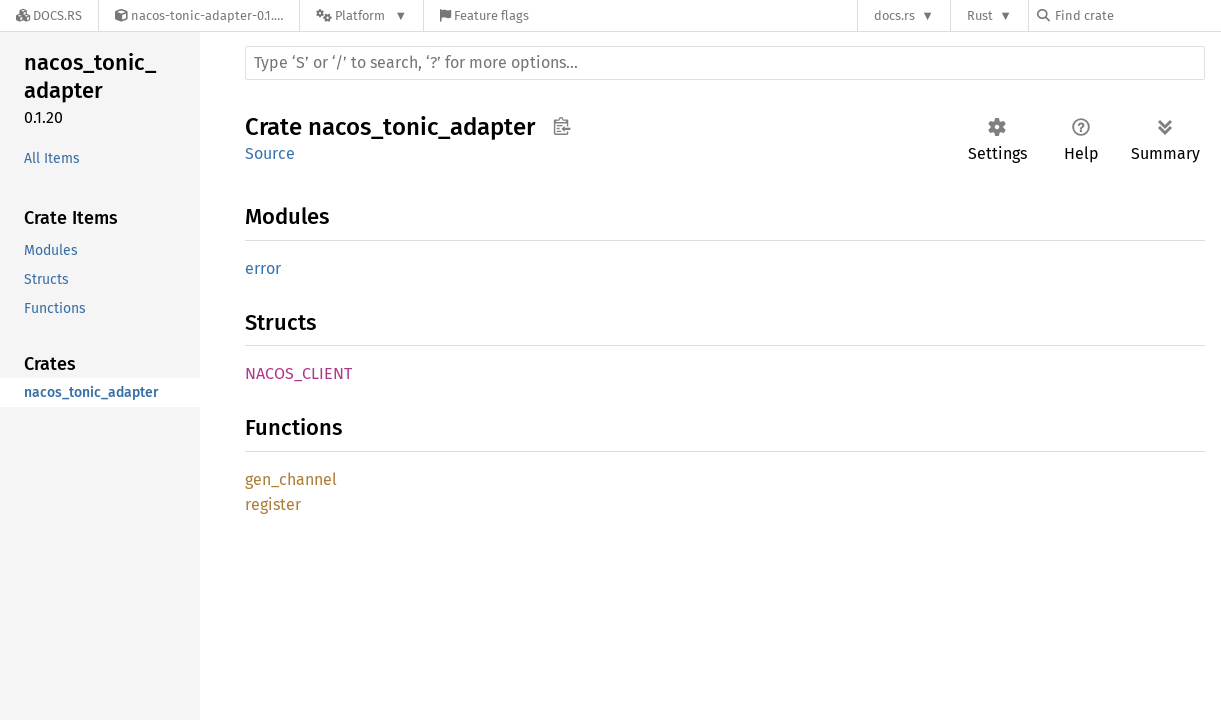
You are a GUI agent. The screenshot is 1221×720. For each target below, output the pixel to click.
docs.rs (894, 15)
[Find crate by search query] (1137, 15)
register (273, 504)
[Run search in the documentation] (725, 63)
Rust (980, 15)
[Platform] (361, 15)
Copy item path (561, 126)
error (263, 268)
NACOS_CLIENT (298, 373)
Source (270, 153)
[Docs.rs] (49, 15)
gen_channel (291, 479)
